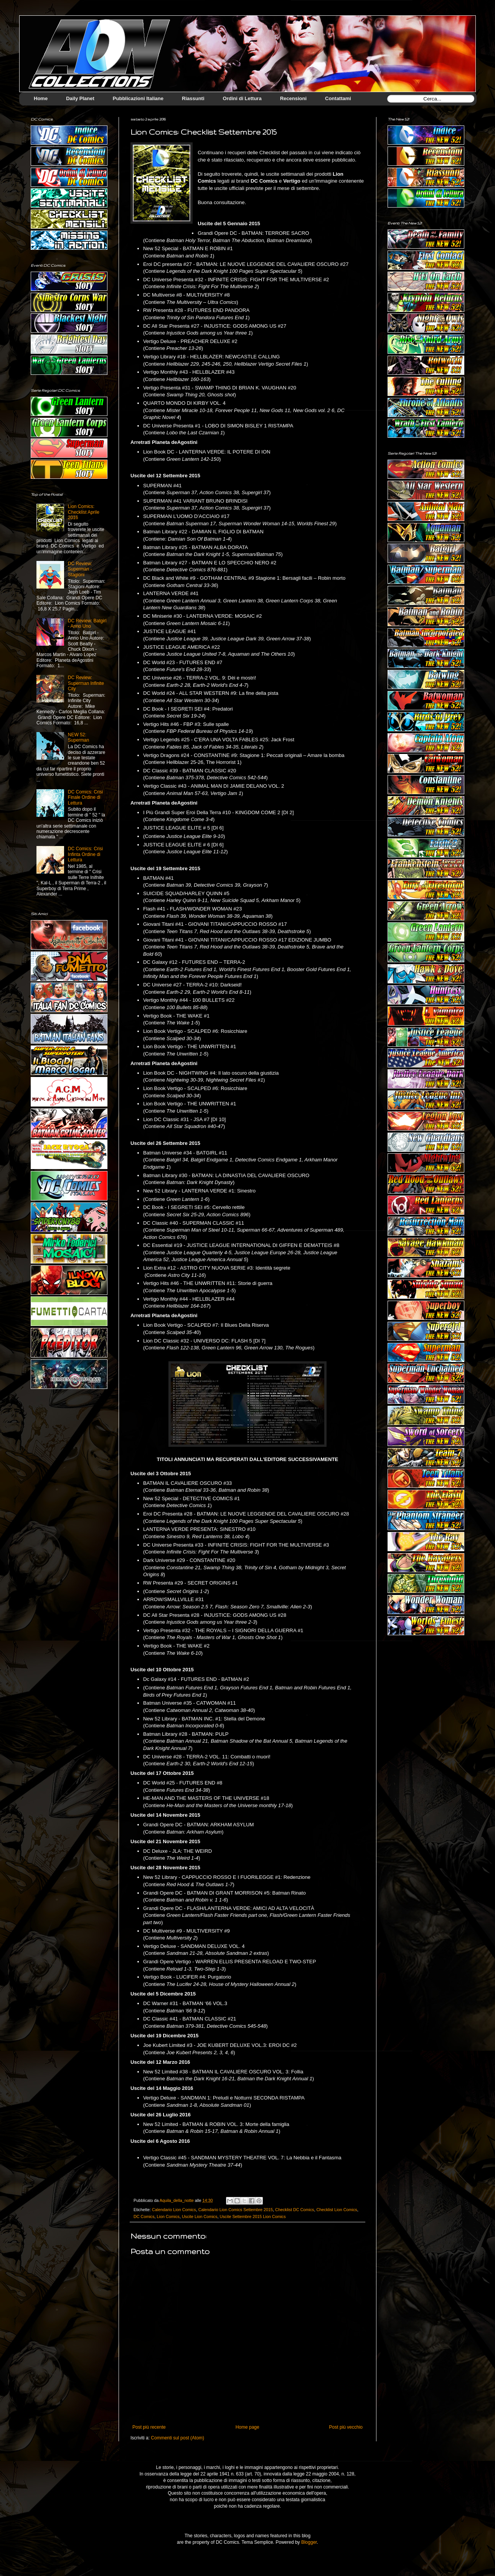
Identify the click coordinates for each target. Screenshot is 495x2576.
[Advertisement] (416, 1764)
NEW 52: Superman (78, 737)
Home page (247, 2427)
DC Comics (144, 2216)
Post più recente (149, 2427)
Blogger (309, 2542)
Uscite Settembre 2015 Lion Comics (252, 2216)
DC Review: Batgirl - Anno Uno (87, 623)
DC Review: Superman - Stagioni (80, 569)
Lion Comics (168, 2216)
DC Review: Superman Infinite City (86, 683)
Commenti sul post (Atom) (177, 2438)
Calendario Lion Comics (174, 2209)
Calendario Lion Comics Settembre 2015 (235, 2209)
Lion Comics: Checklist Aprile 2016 (83, 512)
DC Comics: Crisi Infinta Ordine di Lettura (85, 854)
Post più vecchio (346, 2427)
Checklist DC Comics (294, 2209)
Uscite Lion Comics (199, 2216)
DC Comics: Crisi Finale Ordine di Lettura (85, 797)
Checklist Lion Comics (336, 2209)
